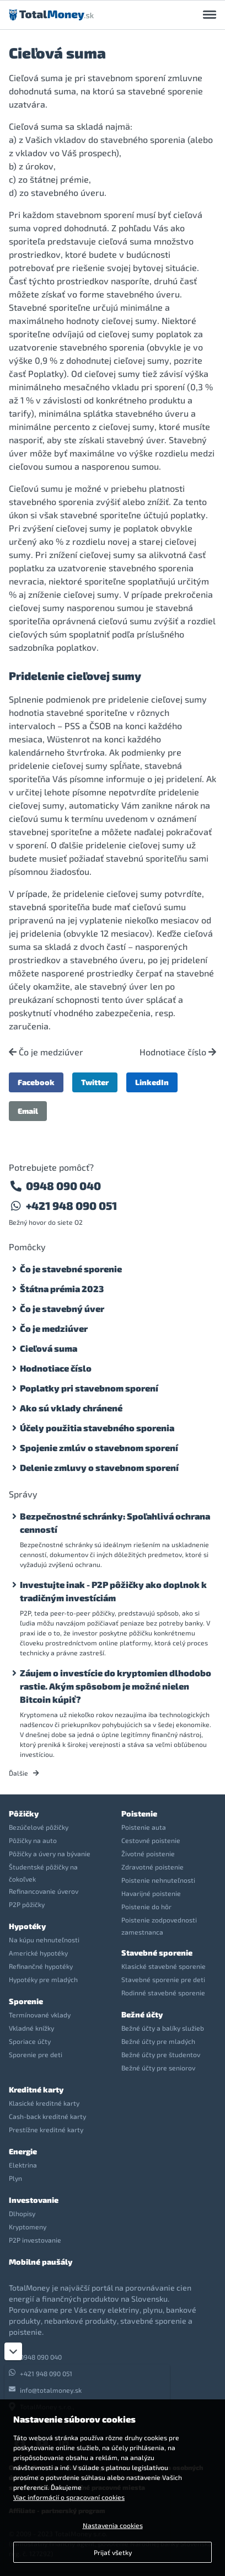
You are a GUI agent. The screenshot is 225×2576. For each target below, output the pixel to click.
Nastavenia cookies (113, 2525)
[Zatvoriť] (13, 2351)
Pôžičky (24, 1813)
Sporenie (26, 2001)
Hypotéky (27, 1926)
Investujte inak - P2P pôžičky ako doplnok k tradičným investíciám (113, 1591)
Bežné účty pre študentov (160, 2054)
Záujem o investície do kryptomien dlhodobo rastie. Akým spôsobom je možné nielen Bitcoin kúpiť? (115, 1685)
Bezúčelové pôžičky (38, 1827)
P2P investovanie (35, 2240)
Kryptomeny (27, 2226)
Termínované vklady (40, 2015)
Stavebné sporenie (156, 1952)
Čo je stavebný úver (62, 1308)
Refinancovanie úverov (43, 1891)
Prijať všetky (113, 2552)
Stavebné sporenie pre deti (163, 1979)
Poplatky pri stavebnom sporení (89, 1388)
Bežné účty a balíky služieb (162, 2028)
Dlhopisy (22, 2213)
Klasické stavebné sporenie (163, 1966)
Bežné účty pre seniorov (158, 2068)
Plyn (15, 2178)
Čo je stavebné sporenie (71, 1268)
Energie (23, 2151)
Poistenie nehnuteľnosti (158, 1880)
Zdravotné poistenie (152, 1867)
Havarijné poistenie (151, 1893)
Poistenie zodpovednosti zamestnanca (159, 1926)
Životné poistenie (148, 1853)
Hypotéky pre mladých (43, 1979)
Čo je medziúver (46, 1052)
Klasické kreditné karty (44, 2103)
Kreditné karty (36, 2089)
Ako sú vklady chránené (71, 1408)
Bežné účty (142, 2014)
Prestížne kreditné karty (46, 2129)
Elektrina (23, 2165)
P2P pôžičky (27, 1904)
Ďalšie (24, 1773)
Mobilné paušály (40, 2261)
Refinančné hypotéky (41, 1966)
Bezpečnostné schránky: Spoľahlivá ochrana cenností (115, 1522)
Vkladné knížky (31, 2028)
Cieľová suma (48, 1348)
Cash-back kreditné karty (47, 2116)
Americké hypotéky (38, 1953)
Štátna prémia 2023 (62, 1288)
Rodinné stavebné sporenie (163, 1992)
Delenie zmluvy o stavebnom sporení (99, 1467)
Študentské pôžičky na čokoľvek (43, 1873)
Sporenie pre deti (35, 2054)
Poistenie (139, 1813)
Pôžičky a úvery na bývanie (49, 1853)
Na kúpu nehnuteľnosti (44, 1939)
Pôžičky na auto (33, 1840)
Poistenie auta (143, 1827)
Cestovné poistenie (150, 1840)
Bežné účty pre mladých (158, 2041)
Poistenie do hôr (146, 1906)
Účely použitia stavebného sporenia (97, 1427)
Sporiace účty (30, 2041)
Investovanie (33, 2200)
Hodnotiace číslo (178, 1052)
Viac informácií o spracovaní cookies (69, 2497)
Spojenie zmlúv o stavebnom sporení (99, 1447)
